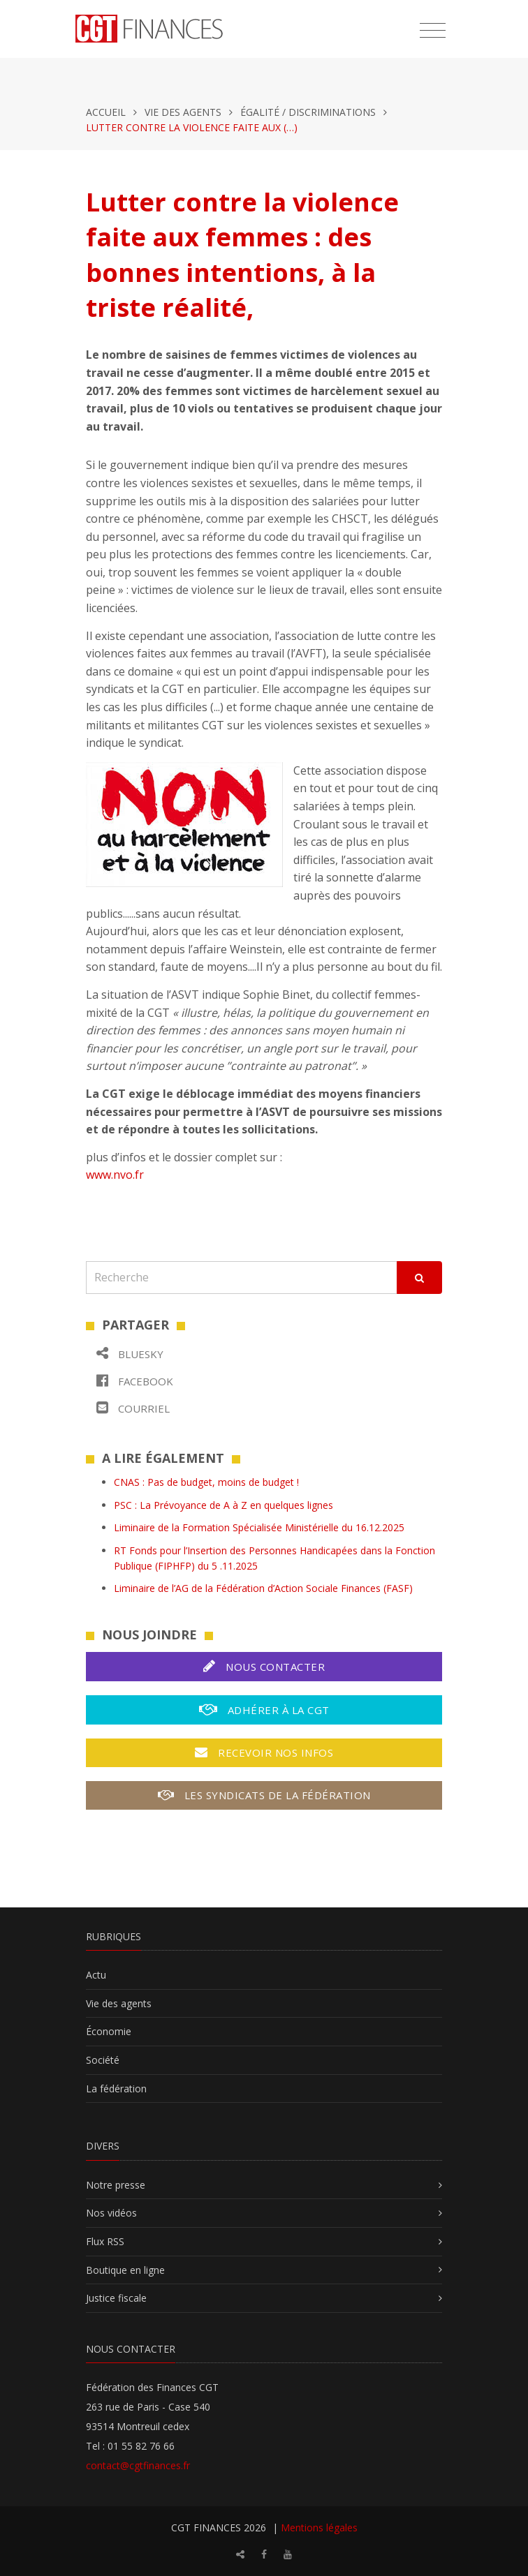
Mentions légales (319, 2527)
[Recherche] (241, 1277)
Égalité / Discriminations (308, 112)
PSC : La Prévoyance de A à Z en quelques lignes (223, 1505)
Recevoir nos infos (264, 1752)
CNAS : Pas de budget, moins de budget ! (206, 1482)
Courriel (133, 1408)
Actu (96, 1974)
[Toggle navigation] (433, 30)
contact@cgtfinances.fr (138, 2465)
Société (102, 2060)
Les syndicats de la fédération (264, 1795)
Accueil (106, 112)
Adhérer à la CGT (264, 1709)
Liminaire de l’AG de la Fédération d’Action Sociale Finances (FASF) (263, 1588)
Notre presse (115, 2184)
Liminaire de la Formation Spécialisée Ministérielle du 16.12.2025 (259, 1527)
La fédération (116, 2088)
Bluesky (129, 1353)
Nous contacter (264, 1666)
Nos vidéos (111, 2212)
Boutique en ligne (125, 2270)
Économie (108, 2031)
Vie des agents (183, 112)
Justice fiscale (116, 2298)
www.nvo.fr (115, 1174)
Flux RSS (105, 2241)
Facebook (134, 1380)
